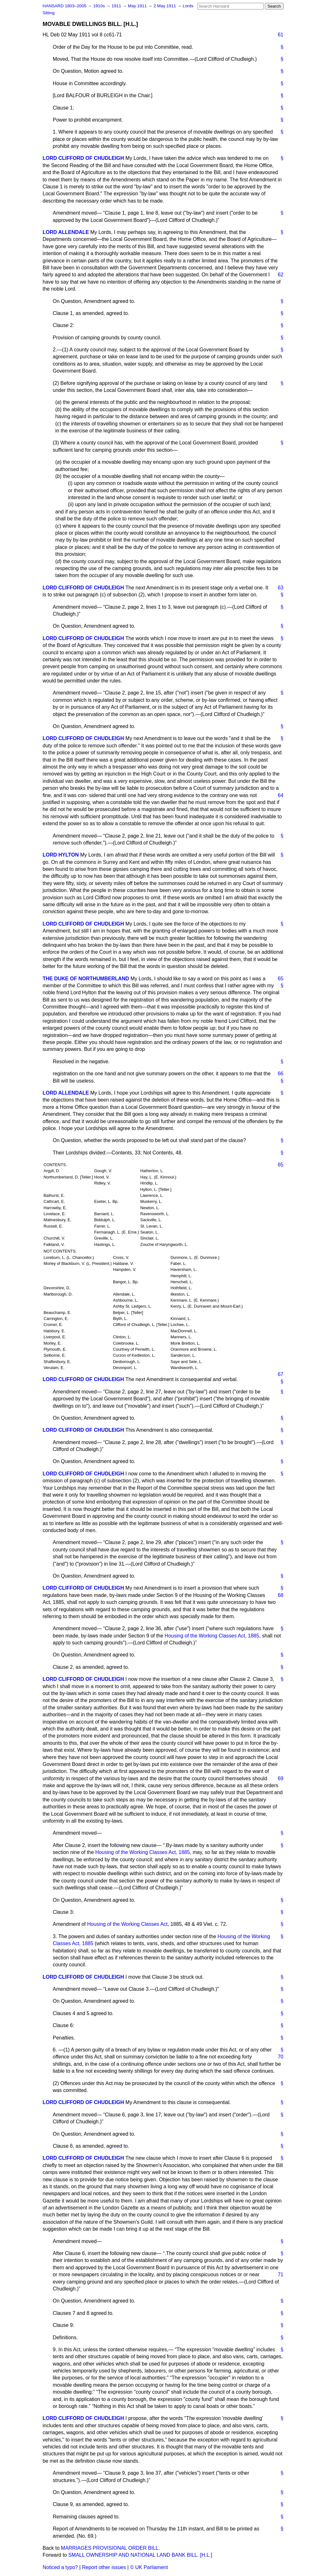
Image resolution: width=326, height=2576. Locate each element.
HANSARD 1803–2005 (64, 5)
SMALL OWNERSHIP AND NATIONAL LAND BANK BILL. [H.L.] (140, 2555)
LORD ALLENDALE (66, 232)
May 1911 (138, 5)
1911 (117, 5)
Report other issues (104, 2567)
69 (281, 1778)
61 (281, 34)
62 (281, 274)
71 (281, 2274)
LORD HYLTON (61, 855)
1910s (99, 5)
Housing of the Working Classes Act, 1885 (212, 1635)
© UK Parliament (149, 2567)
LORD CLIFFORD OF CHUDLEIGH (83, 158)
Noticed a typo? (60, 2567)
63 (281, 587)
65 (281, 978)
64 (281, 795)
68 (281, 1595)
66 (281, 1073)
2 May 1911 (165, 5)
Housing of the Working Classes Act (127, 1924)
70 (281, 2056)
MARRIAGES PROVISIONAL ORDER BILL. (110, 2548)
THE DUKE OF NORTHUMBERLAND (86, 978)
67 (281, 1374)
